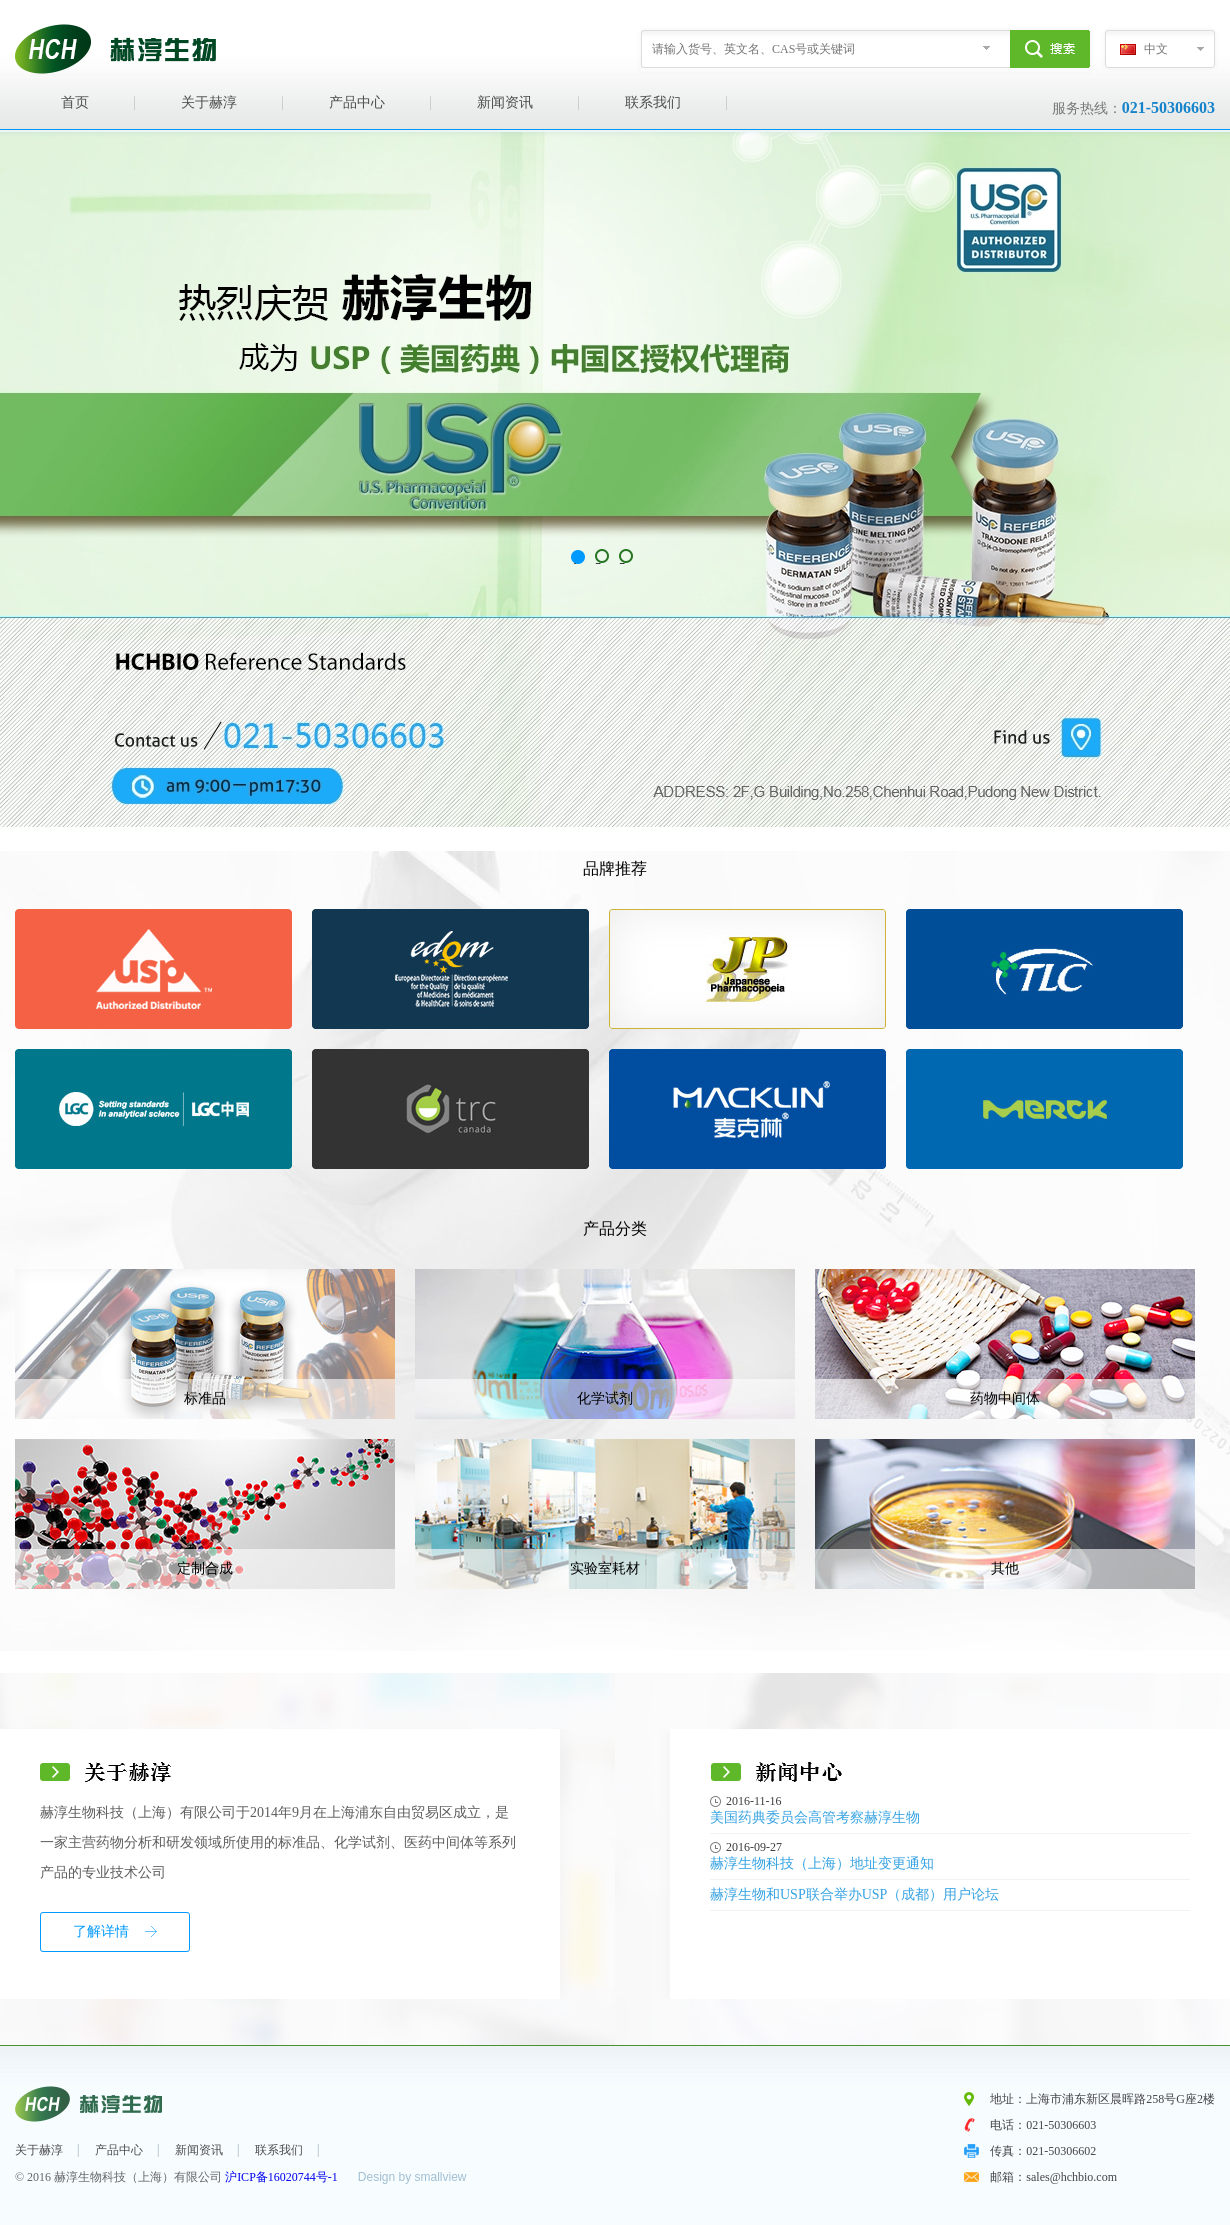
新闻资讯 (505, 102)
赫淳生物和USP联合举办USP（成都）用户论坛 (854, 1894)
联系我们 (653, 102)
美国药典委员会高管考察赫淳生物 (815, 1817)
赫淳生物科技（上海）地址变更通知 (822, 1863)
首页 (75, 102)
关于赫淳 (209, 102)
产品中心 (357, 102)
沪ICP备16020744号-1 (281, 2177)
